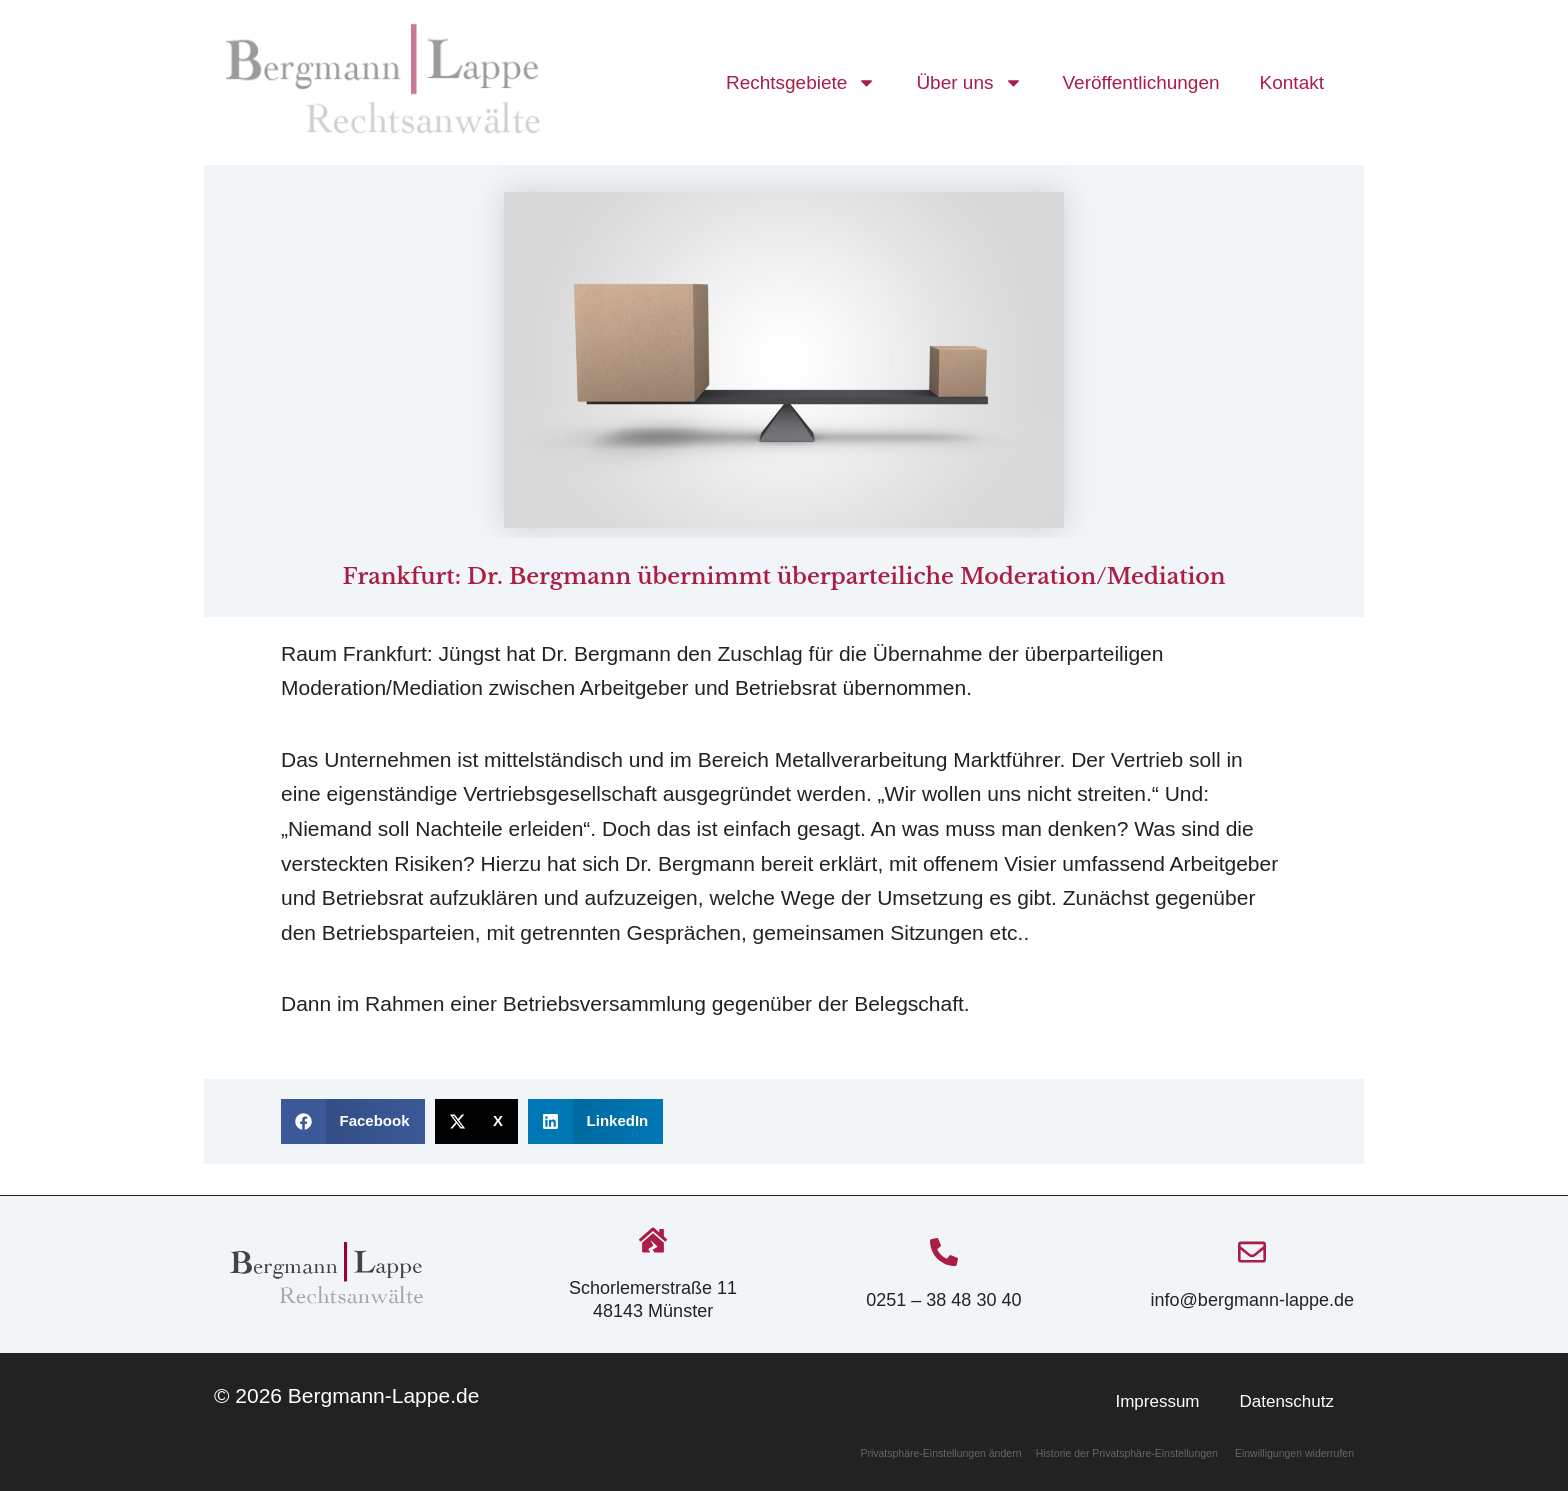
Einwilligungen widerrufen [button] (1294, 1453)
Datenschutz (1287, 1401)
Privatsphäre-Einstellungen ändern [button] (942, 1453)
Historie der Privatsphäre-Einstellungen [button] (1127, 1453)
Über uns (969, 82)
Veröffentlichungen (1141, 82)
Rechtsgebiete (801, 82)
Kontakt (1292, 82)
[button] (353, 1121)
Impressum (1157, 1401)
